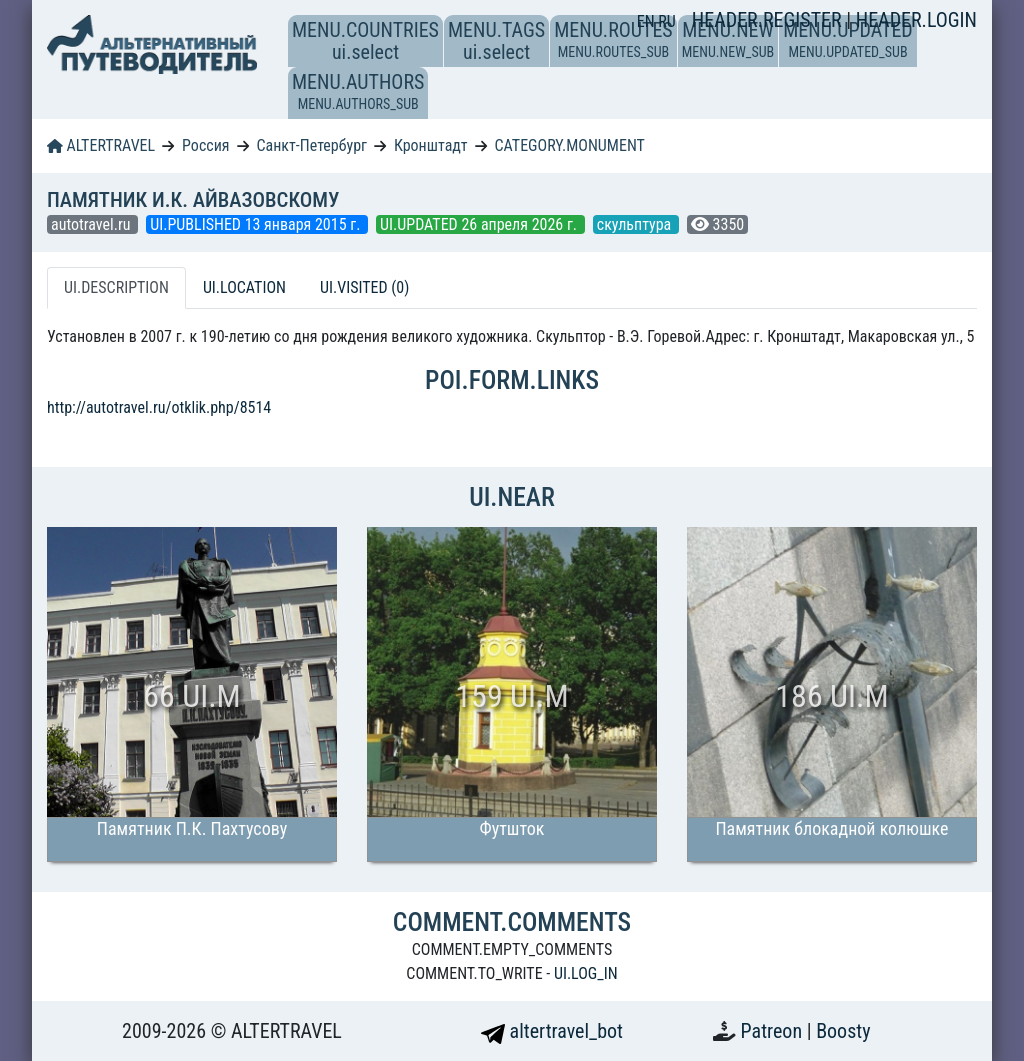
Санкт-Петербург (311, 145)
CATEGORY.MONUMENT (570, 145)
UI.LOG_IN (586, 973)
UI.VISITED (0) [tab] (364, 287)
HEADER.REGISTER (769, 20)
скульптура (636, 224)
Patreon (774, 1031)
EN (648, 21)
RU (666, 21)
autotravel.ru (92, 224)
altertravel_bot (552, 1031)
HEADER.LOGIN (916, 20)
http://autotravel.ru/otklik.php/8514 (159, 407)
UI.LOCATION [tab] (244, 287)
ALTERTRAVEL (101, 145)
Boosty (843, 1031)
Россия (205, 145)
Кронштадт (431, 145)
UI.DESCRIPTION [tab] (116, 287)
